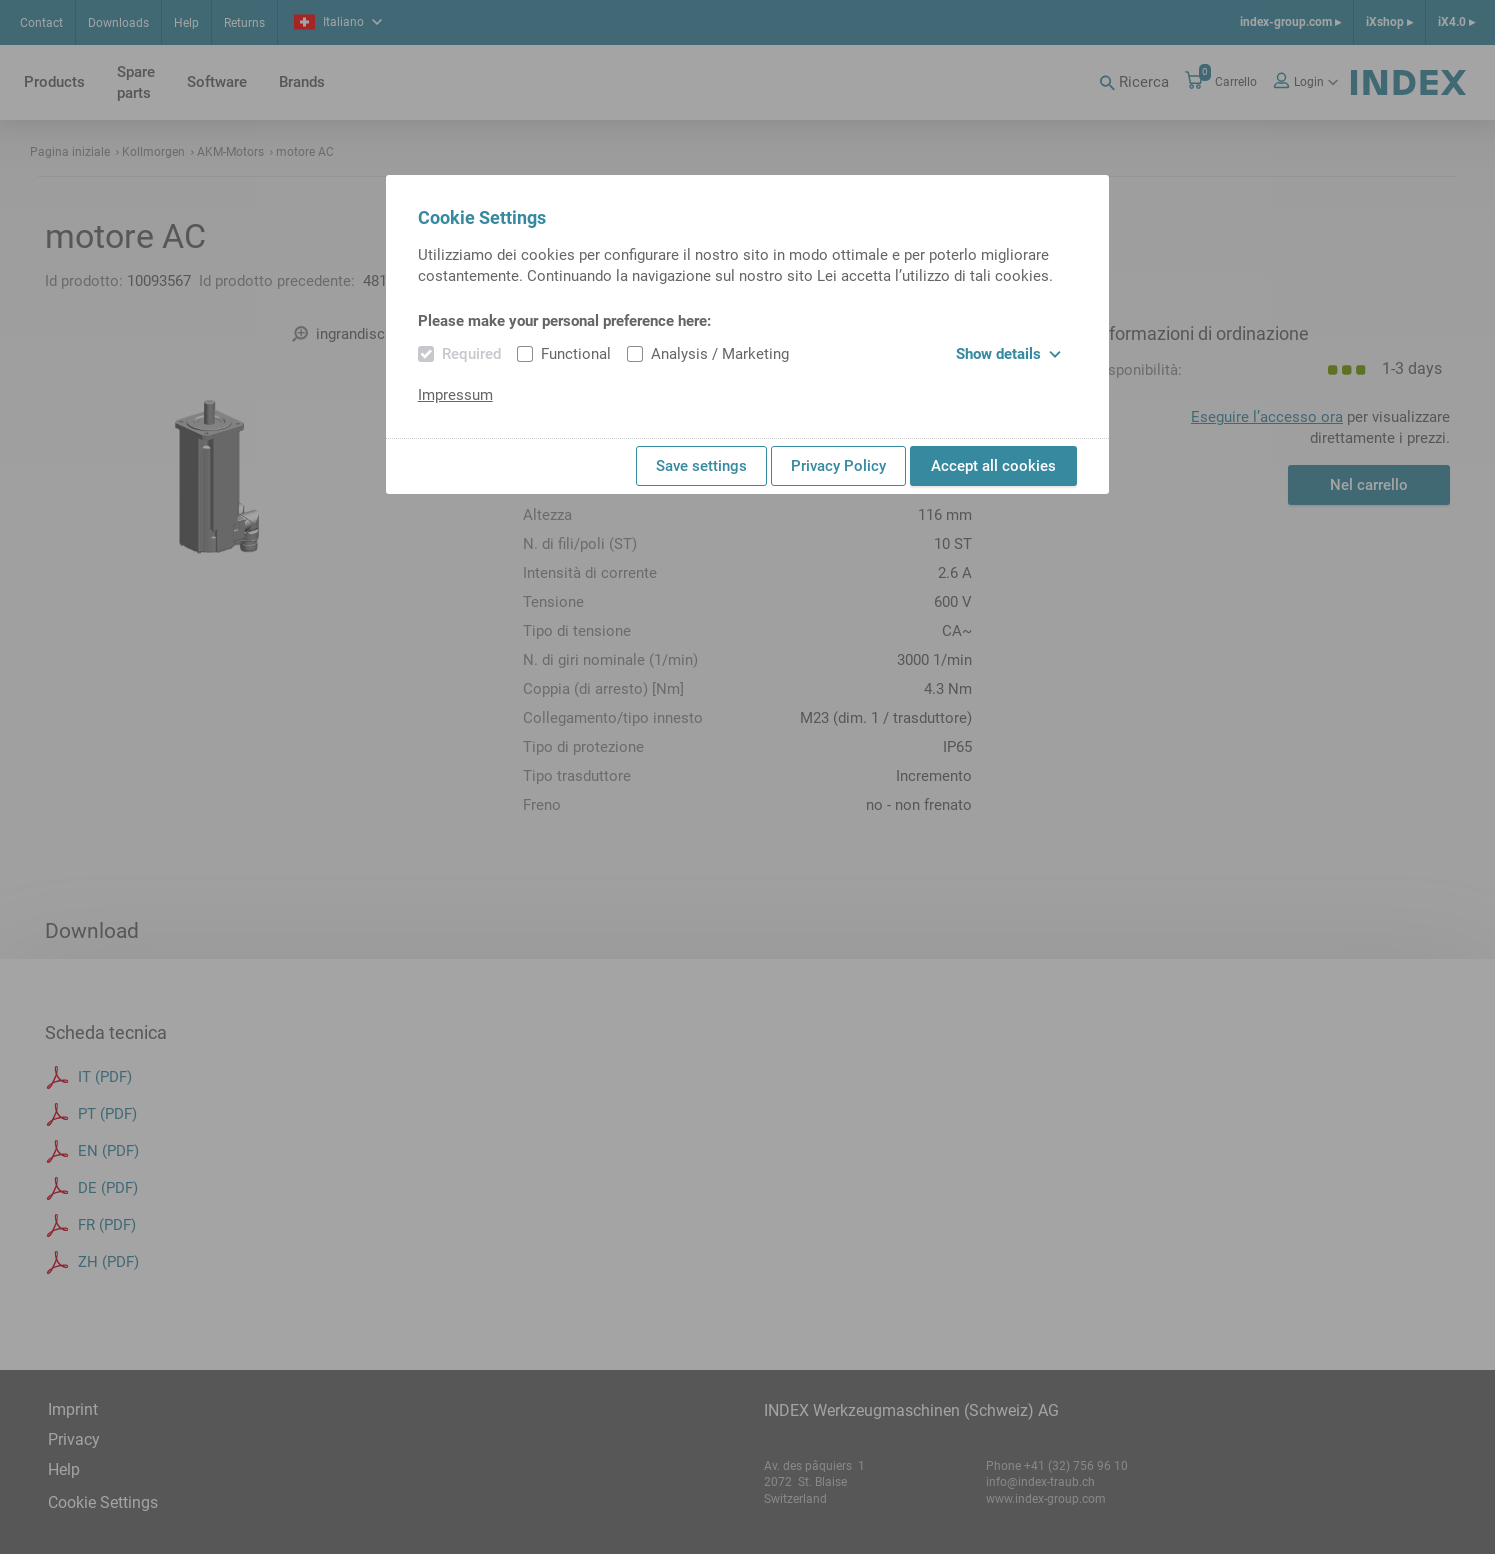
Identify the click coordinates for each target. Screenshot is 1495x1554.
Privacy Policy (838, 466)
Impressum (455, 395)
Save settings (701, 466)
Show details (1008, 354)
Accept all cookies (993, 466)
